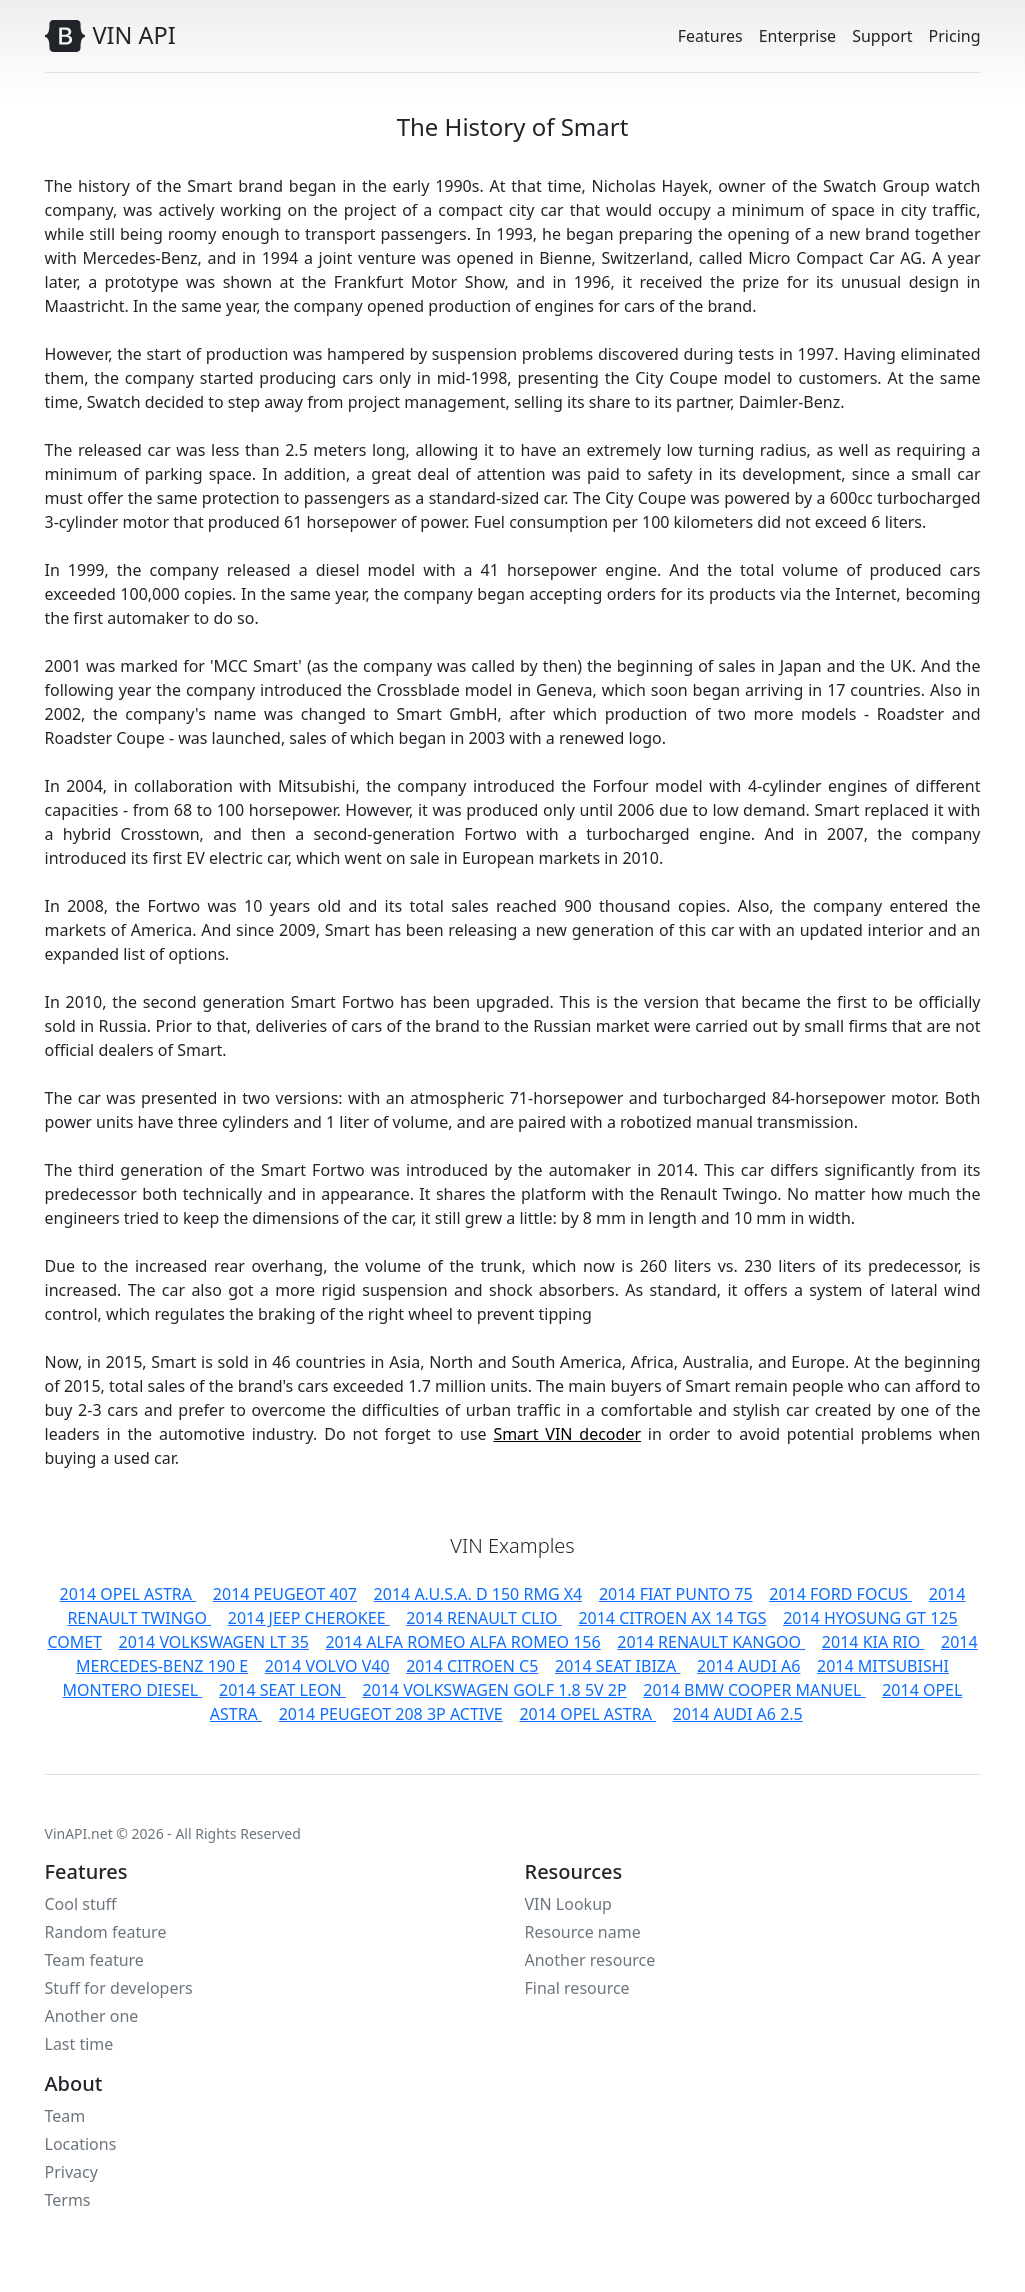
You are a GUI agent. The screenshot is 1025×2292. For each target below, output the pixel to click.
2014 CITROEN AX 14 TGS (672, 1618)
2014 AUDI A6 (748, 1666)
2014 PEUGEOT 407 (285, 1594)
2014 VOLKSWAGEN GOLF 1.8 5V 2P (494, 1690)
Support (882, 36)
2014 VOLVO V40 (327, 1666)
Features (710, 36)
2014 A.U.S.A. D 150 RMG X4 (478, 1594)
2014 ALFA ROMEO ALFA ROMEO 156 (462, 1642)
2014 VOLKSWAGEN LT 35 (214, 1642)
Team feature (94, 1960)
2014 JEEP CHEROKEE (309, 1618)
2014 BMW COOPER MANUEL (754, 1690)
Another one (92, 2016)
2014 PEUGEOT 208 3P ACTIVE (391, 1714)
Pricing (955, 36)
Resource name (583, 1932)
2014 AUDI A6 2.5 (738, 1714)
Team (65, 2116)
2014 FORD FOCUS (840, 1594)
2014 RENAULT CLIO (483, 1618)
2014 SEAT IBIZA (617, 1666)
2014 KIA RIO (873, 1642)
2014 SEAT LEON (282, 1690)
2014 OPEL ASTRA (128, 1594)
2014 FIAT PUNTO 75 (676, 1594)
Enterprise (797, 36)
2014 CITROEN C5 (472, 1666)
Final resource (577, 1988)
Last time (79, 2044)
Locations (81, 2144)
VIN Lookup (568, 1904)
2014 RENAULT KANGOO (711, 1642)
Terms (68, 2200)
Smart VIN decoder (567, 1434)
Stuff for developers (119, 1988)
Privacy (71, 2172)
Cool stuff (81, 1904)
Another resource (590, 1960)
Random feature (106, 1932)
